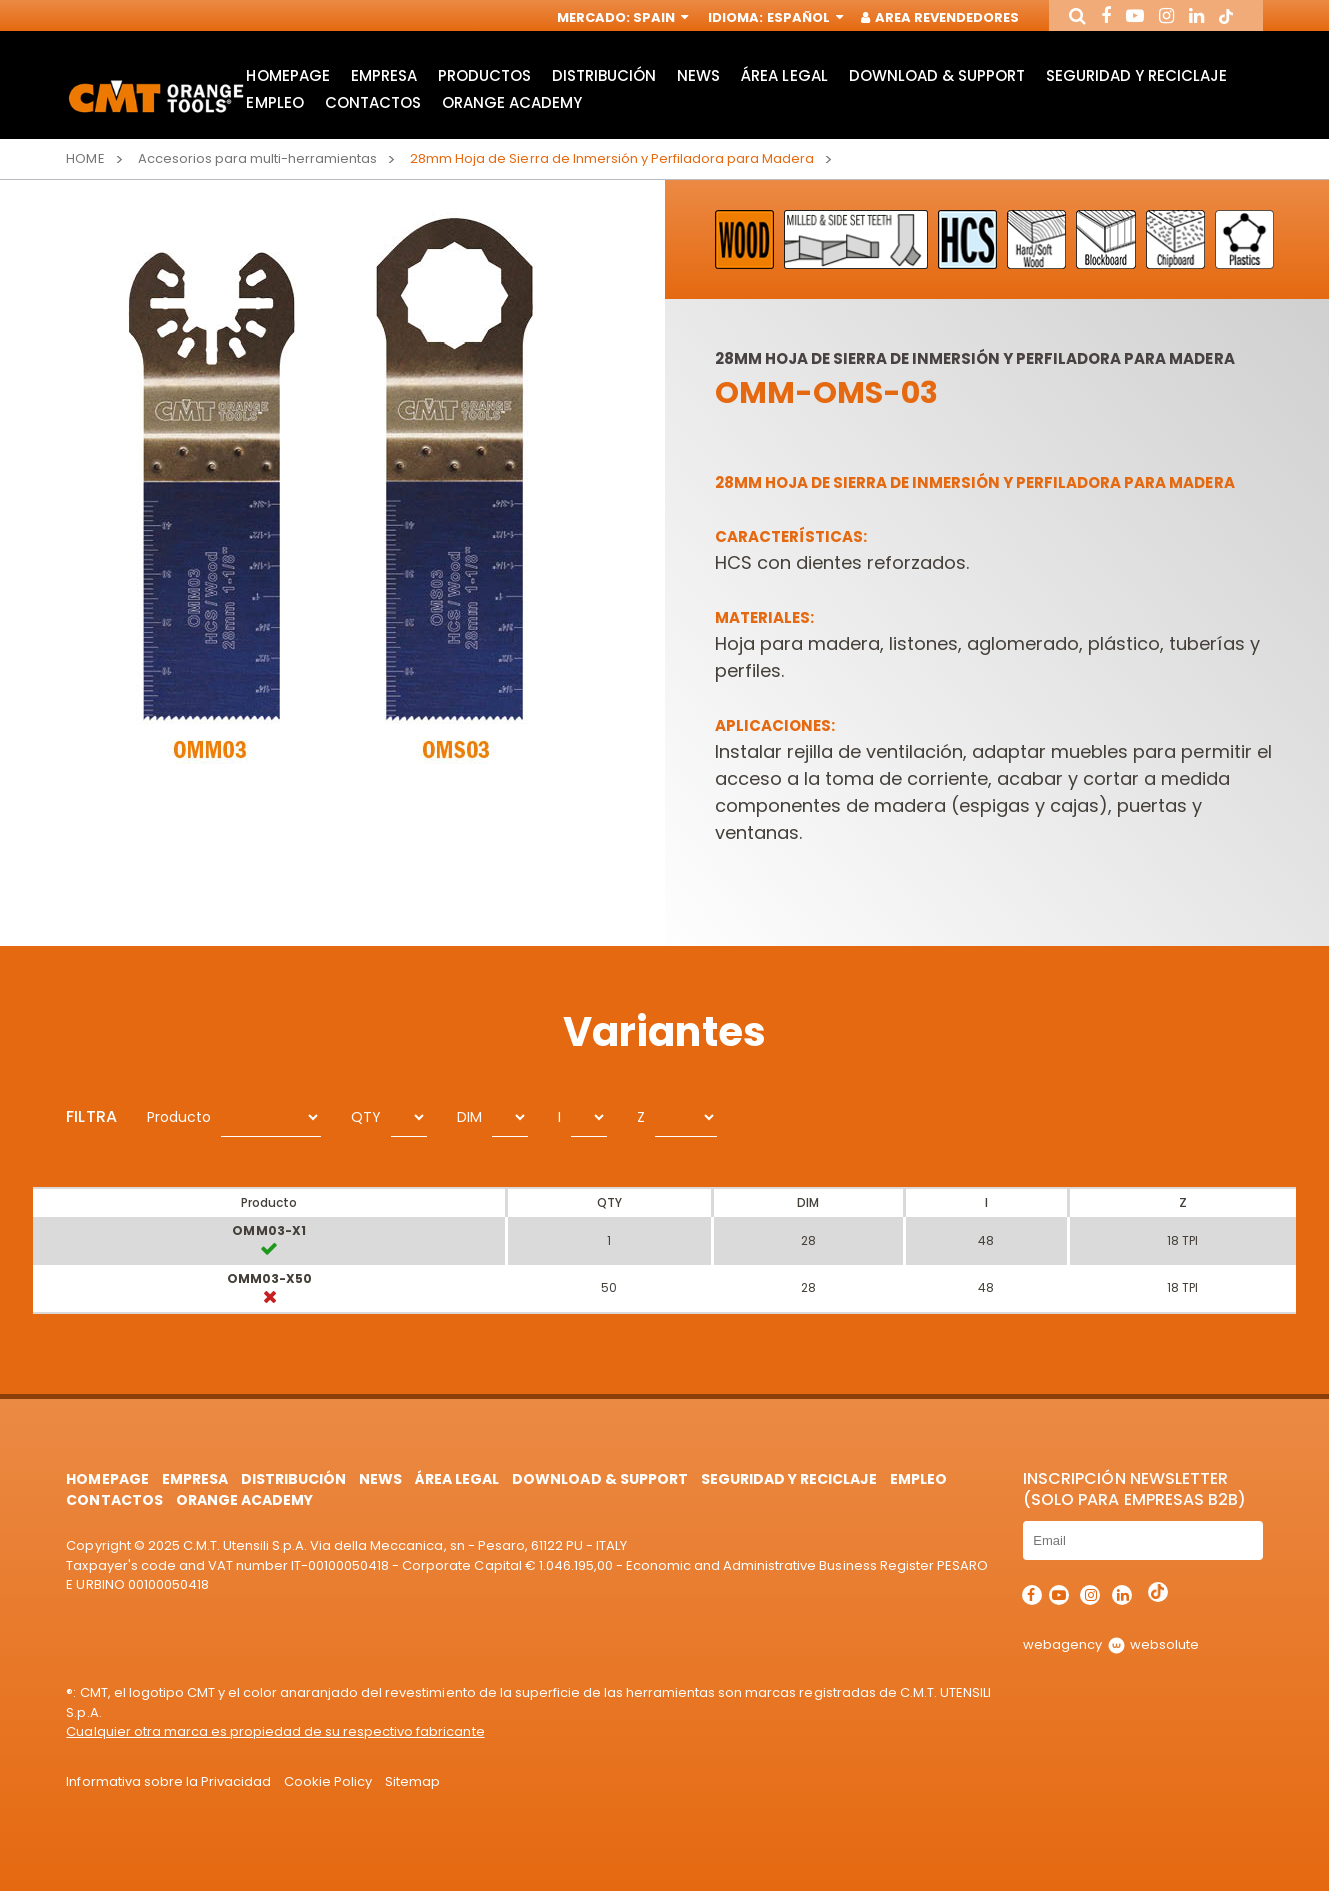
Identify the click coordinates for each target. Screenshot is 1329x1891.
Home (85, 158)
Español (803, 17)
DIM (469, 1117)
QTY (366, 1117)
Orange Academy (512, 102)
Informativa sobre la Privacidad (168, 1781)
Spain (659, 17)
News (698, 75)
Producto (179, 1117)
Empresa (384, 75)
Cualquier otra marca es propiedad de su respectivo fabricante (275, 1731)
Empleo (274, 102)
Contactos (373, 102)
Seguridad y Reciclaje (1136, 75)
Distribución (604, 75)
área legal (784, 75)
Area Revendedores (941, 17)
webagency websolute (1110, 1644)
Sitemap (412, 1781)
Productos (484, 75)
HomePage (287, 75)
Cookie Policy (328, 1781)
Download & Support (937, 75)
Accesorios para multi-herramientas (258, 158)
